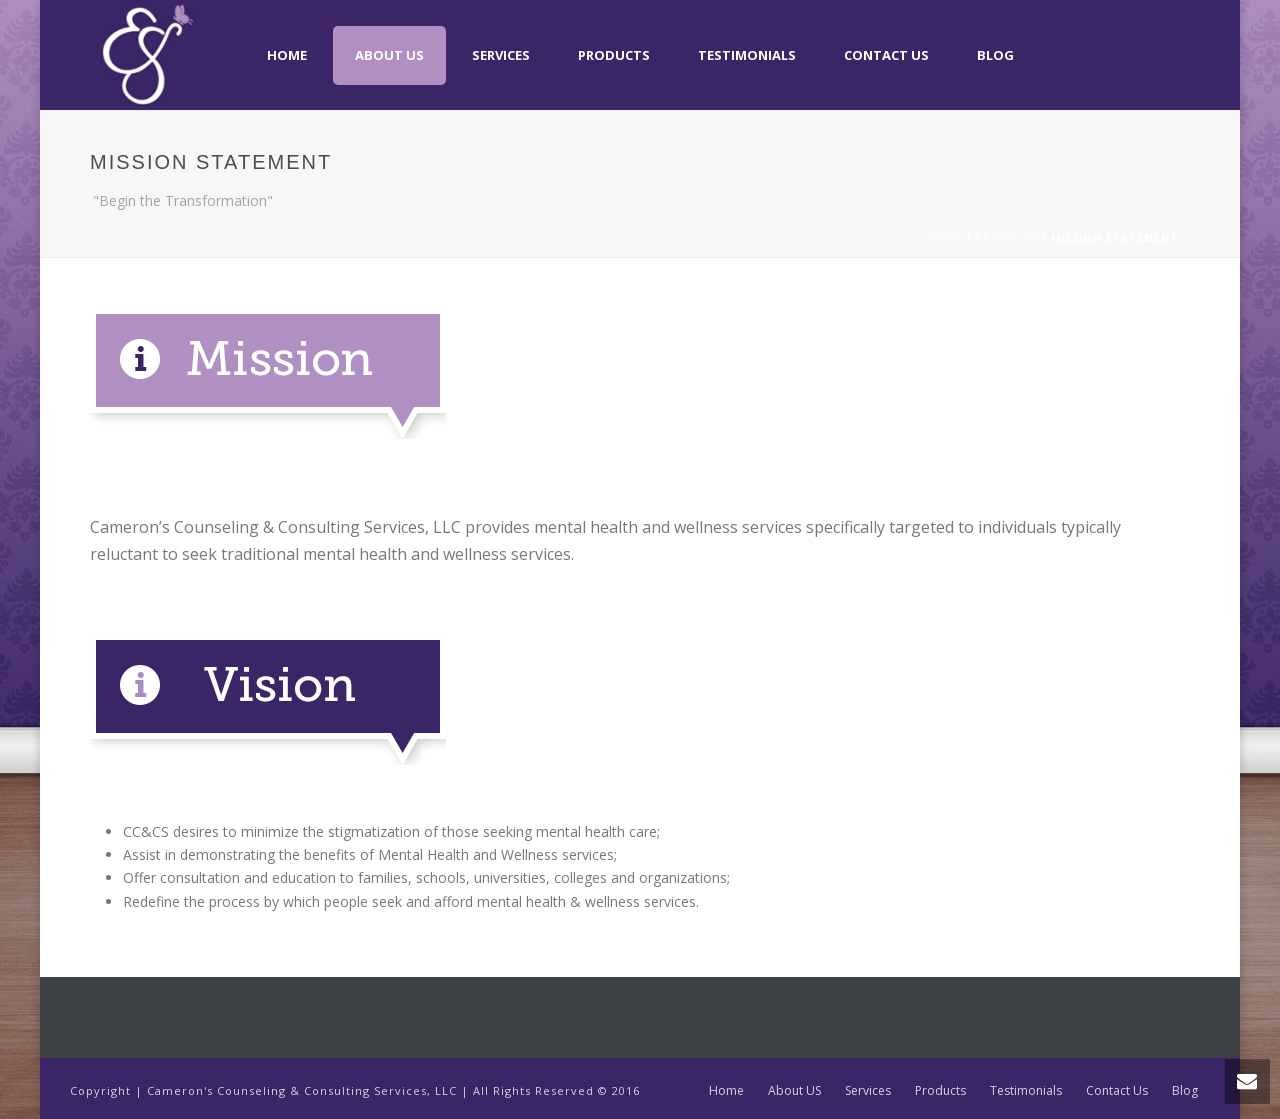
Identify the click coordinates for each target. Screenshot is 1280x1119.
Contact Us (886, 55)
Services (501, 55)
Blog (995, 55)
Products (614, 55)
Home (287, 55)
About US (389, 55)
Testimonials (747, 55)
